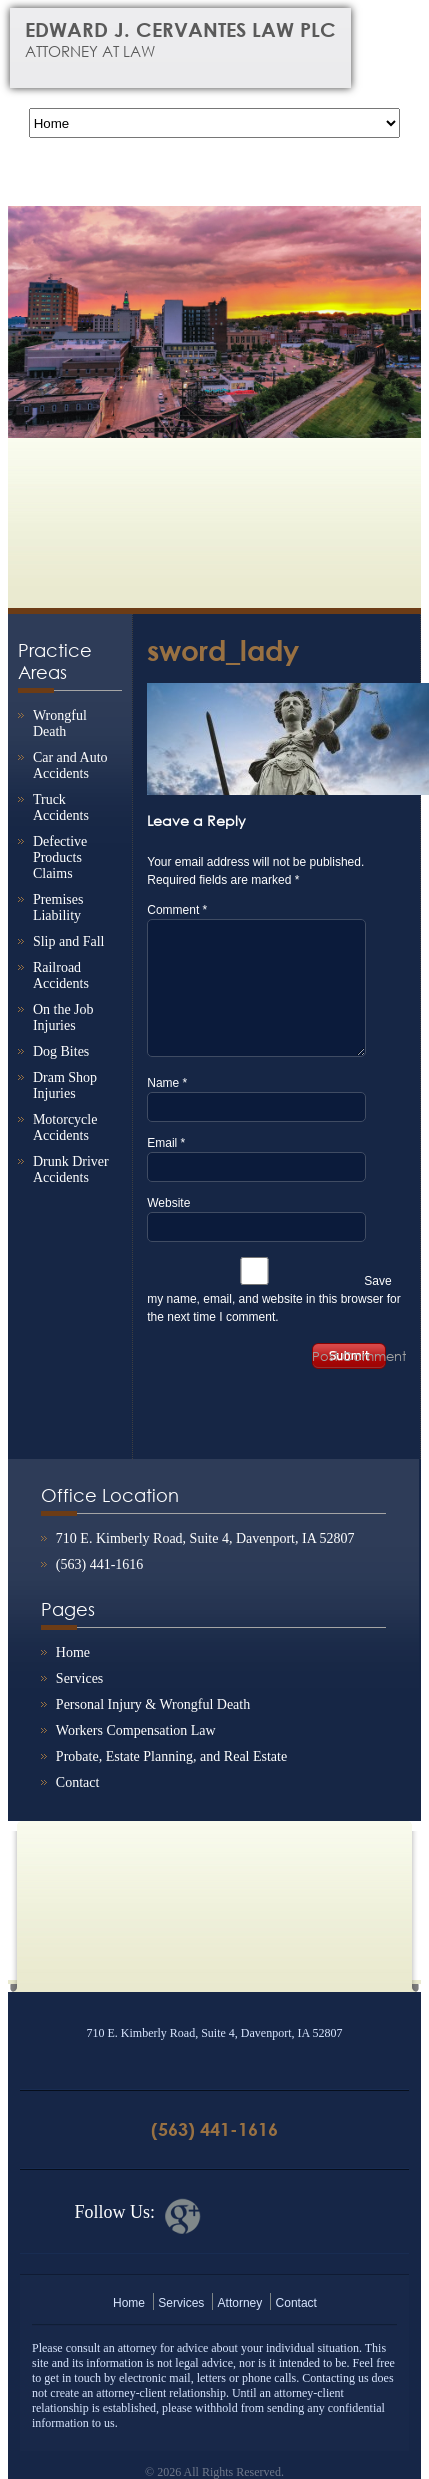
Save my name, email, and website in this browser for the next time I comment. (273, 1299)
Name (167, 1083)
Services (79, 1678)
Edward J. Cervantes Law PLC (195, 39)
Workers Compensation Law (136, 1730)
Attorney (240, 2303)
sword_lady (223, 650)
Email (166, 1143)
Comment (177, 910)
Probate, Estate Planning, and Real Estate (171, 1756)
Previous (33, 308)
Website (168, 1203)
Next (396, 308)
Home (73, 1652)
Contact (78, 1782)
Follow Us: (114, 2212)
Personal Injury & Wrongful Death (153, 1704)
